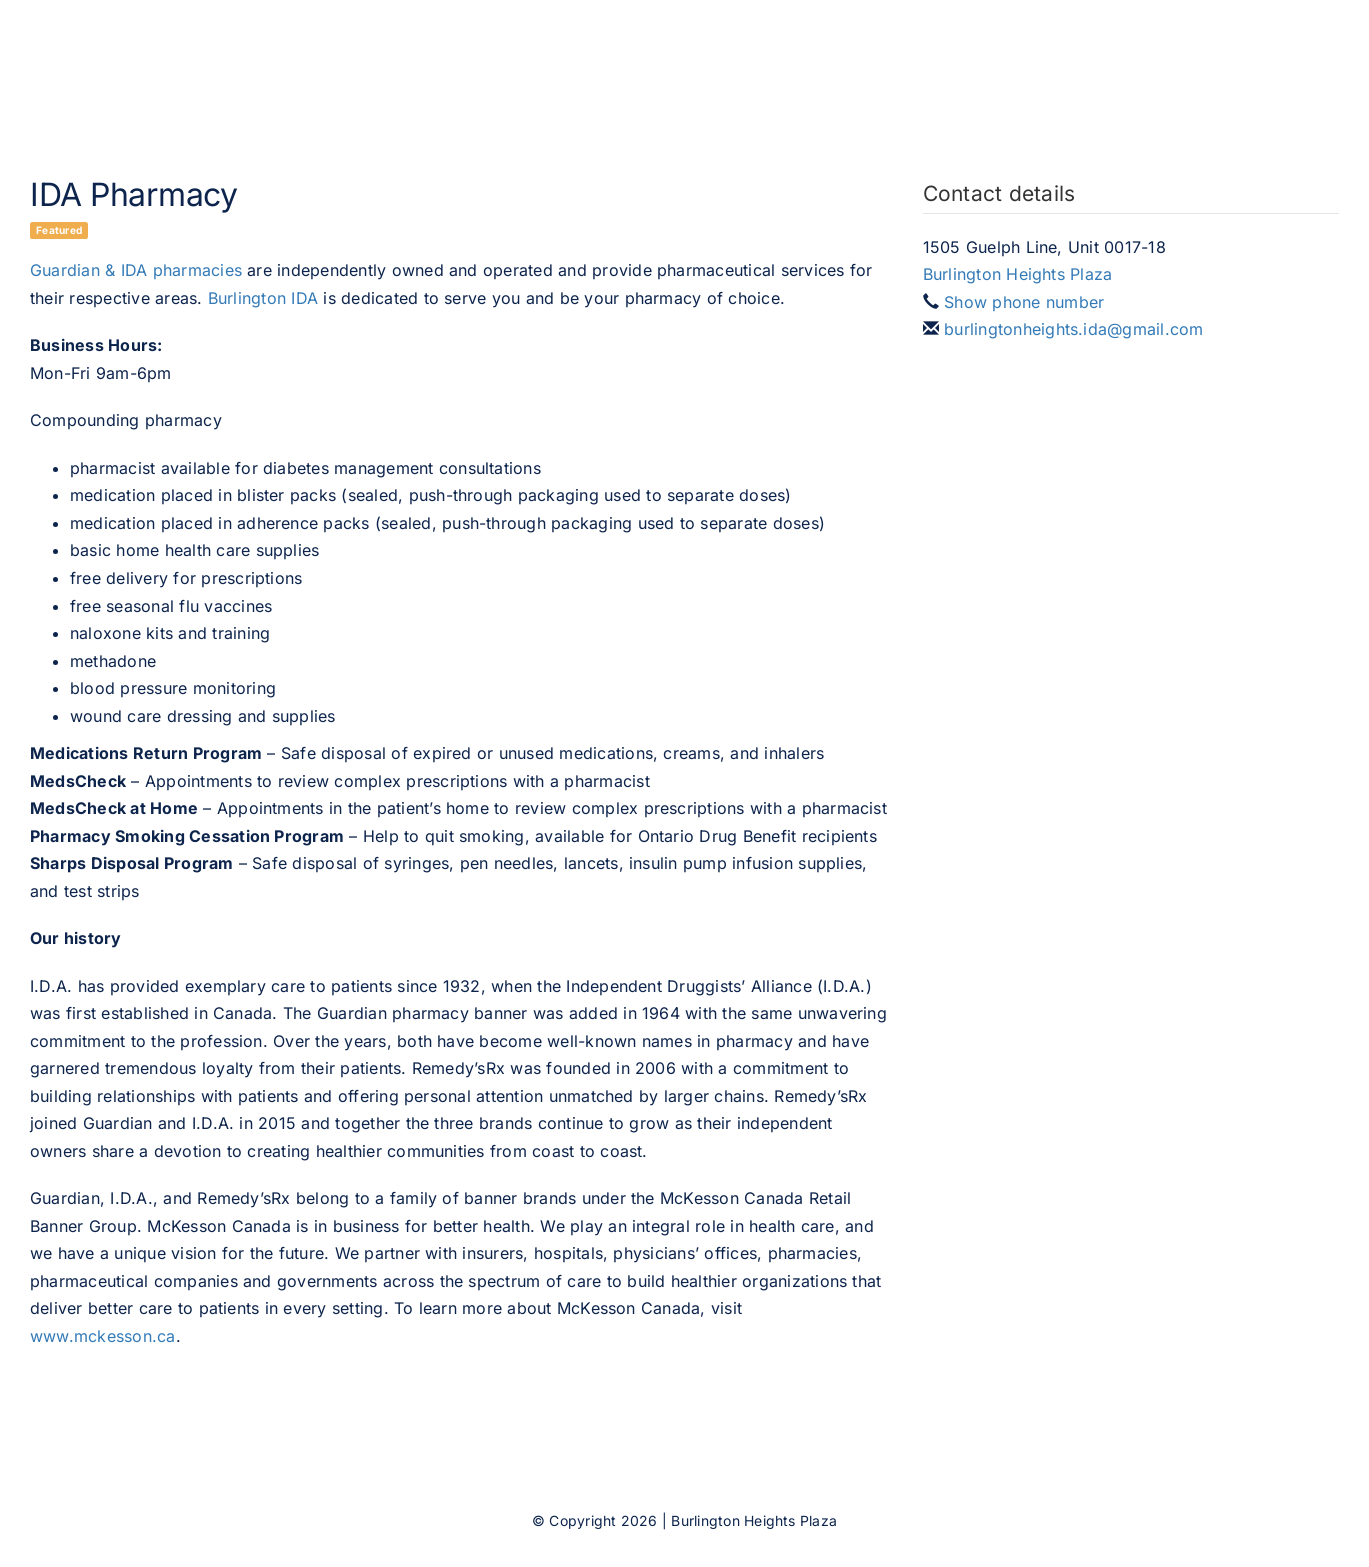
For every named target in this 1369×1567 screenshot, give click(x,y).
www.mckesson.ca (103, 1336)
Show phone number (1024, 302)
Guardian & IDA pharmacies (136, 270)
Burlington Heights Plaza (1018, 274)
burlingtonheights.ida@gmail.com (1073, 329)
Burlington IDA (263, 298)
